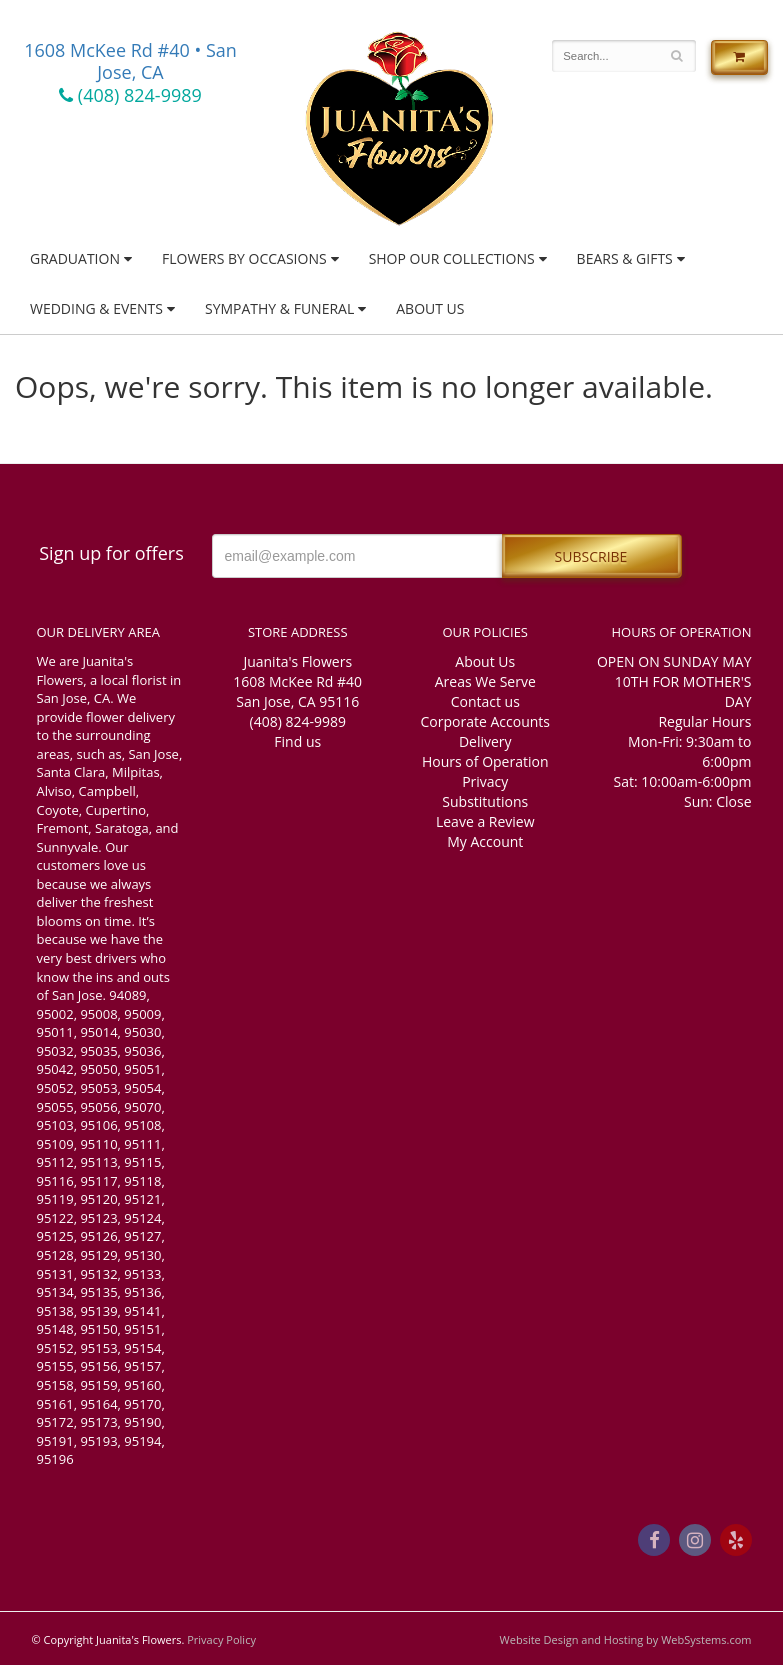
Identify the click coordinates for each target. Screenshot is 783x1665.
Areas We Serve (485, 681)
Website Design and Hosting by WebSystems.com (626, 1639)
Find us (297, 741)
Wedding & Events (96, 308)
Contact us (485, 701)
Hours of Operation (485, 761)
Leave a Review (485, 821)
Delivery (485, 741)
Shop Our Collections (452, 258)
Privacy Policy (221, 1639)
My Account (485, 841)
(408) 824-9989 (130, 95)
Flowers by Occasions (244, 258)
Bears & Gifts (625, 258)
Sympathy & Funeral (279, 308)
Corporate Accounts (485, 721)
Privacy (485, 781)
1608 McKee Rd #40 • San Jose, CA (130, 61)
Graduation (75, 258)
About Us (430, 308)
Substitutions (485, 801)
